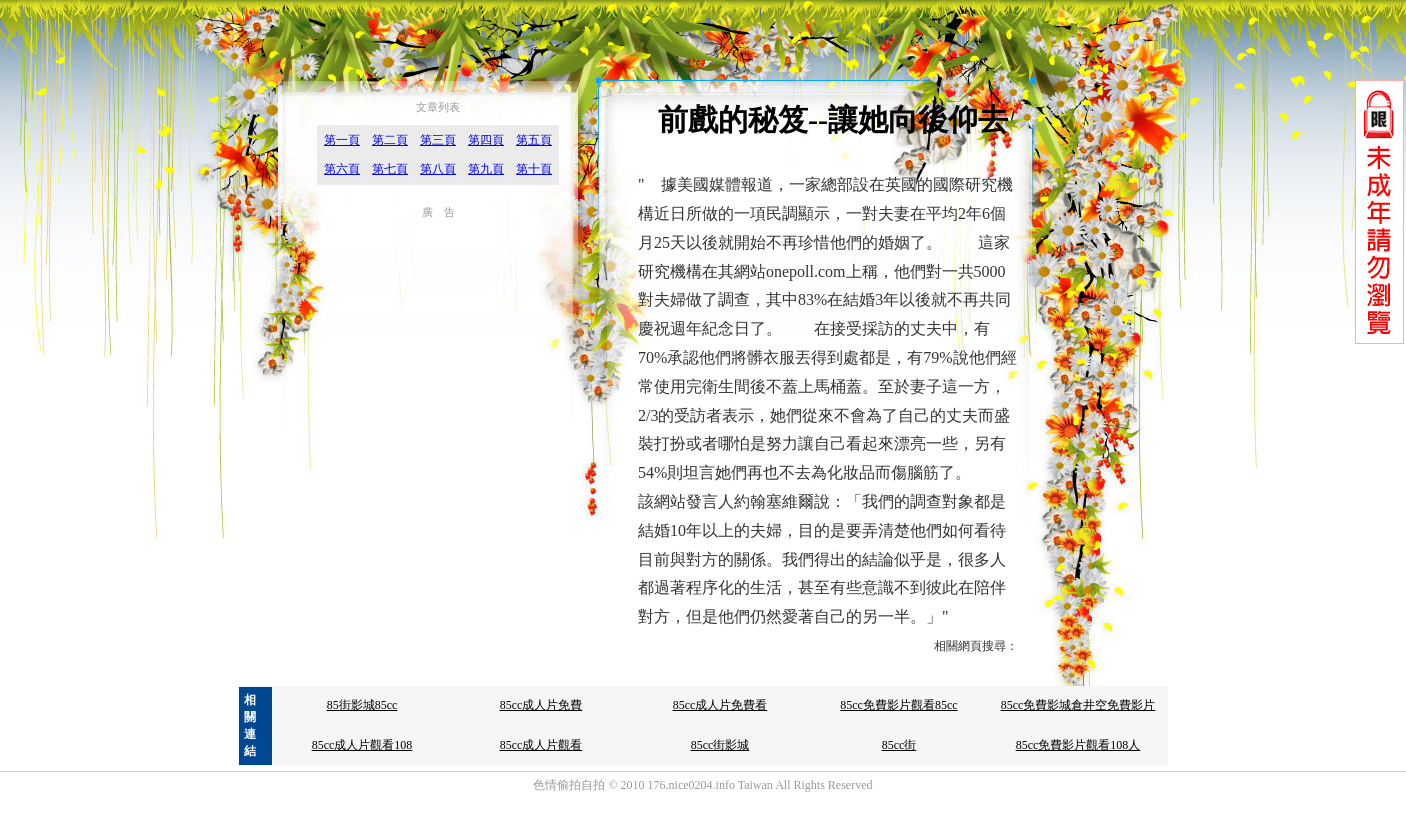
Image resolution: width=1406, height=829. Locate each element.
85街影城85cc (362, 705)
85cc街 (899, 745)
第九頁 (486, 169)
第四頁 (486, 140)
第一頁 (342, 140)
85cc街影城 (720, 745)
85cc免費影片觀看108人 (1078, 745)
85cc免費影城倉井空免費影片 (1078, 705)
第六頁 (342, 169)
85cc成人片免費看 (720, 705)
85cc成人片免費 (541, 705)
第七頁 (390, 169)
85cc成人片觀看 (541, 745)
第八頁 (438, 169)
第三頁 (438, 140)
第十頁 (534, 169)
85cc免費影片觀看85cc (898, 705)
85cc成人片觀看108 (362, 745)
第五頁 (534, 140)
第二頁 (390, 140)
